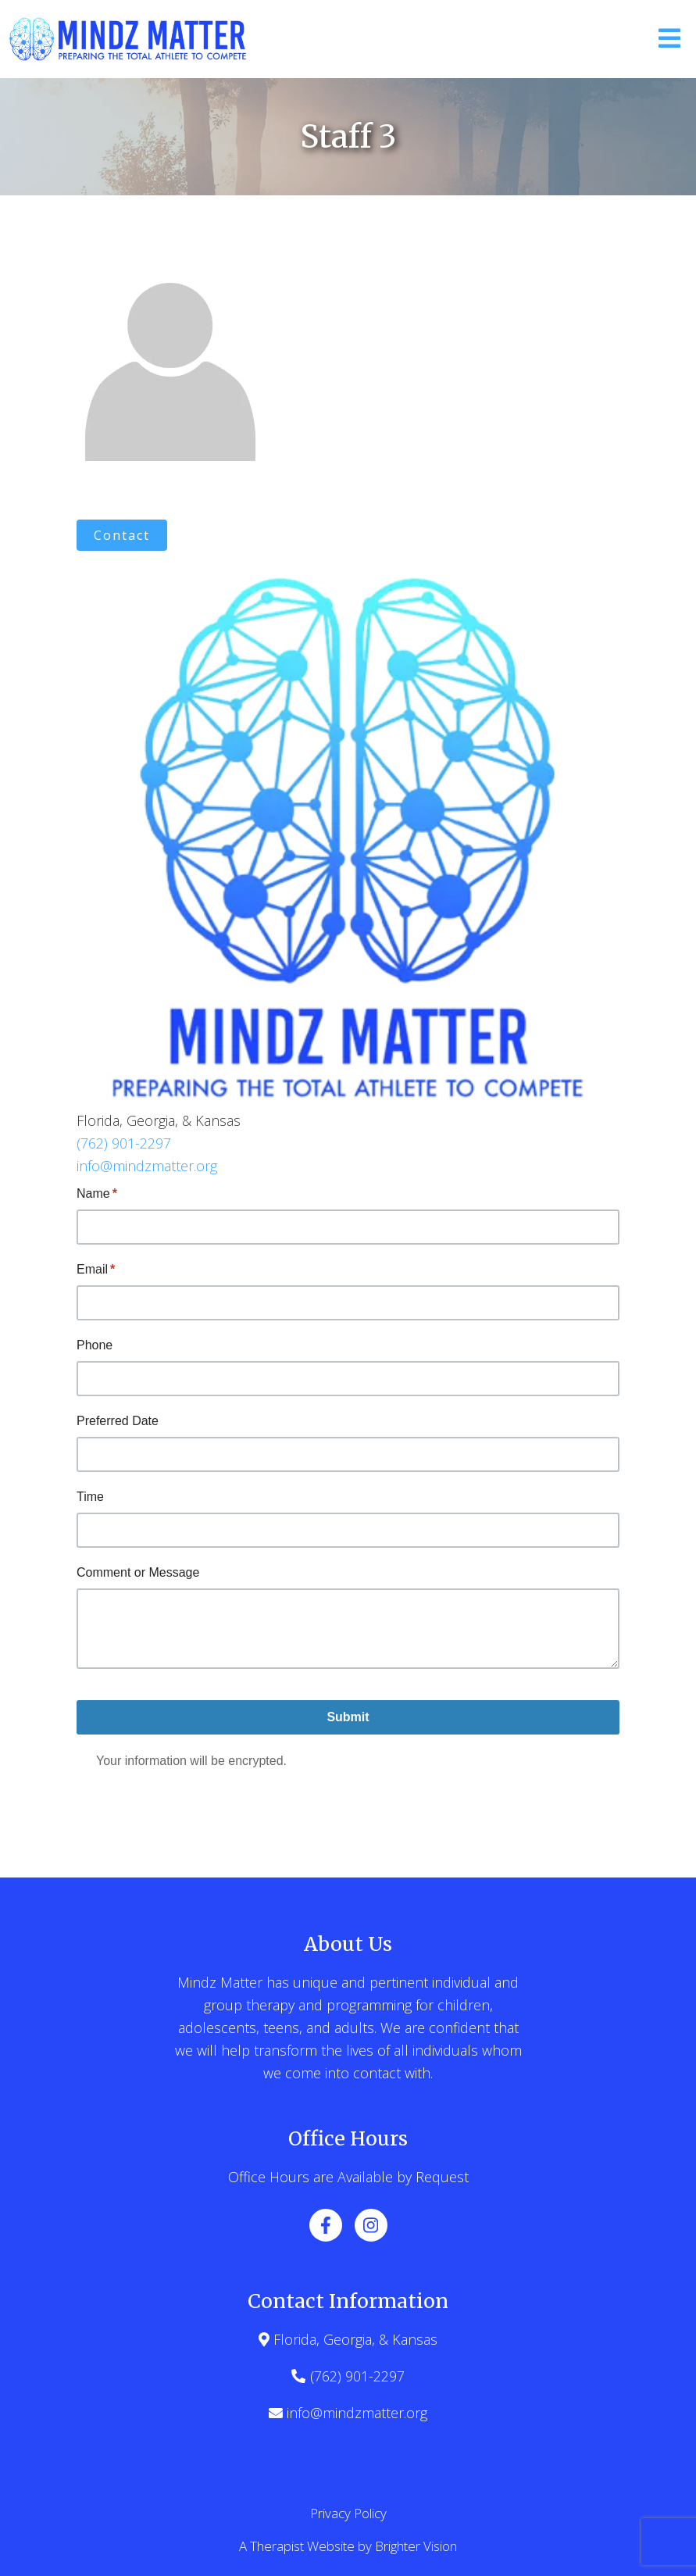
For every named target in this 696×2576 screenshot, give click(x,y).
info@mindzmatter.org (147, 1165)
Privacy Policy (348, 2513)
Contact (122, 535)
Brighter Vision (416, 2546)
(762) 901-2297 (124, 1143)
